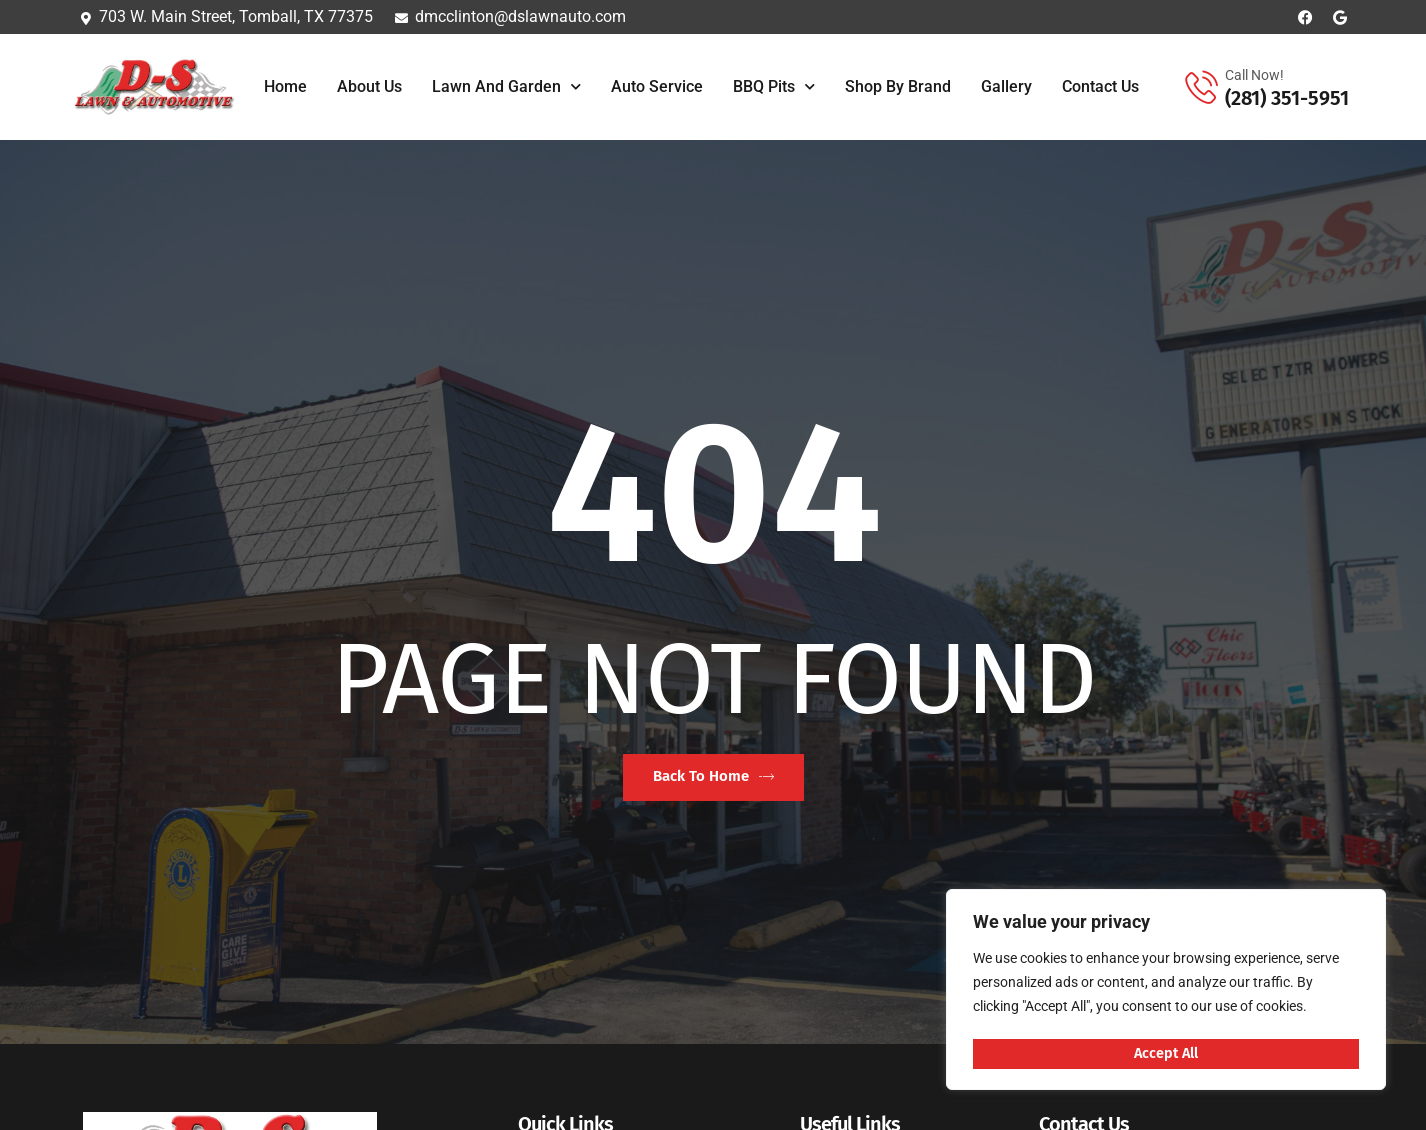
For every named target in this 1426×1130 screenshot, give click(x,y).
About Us (369, 86)
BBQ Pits (774, 86)
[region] (1166, 991)
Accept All (1166, 1053)
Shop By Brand (898, 86)
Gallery (1006, 86)
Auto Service (657, 86)
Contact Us (1100, 86)
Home (285, 86)
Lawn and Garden (506, 86)
